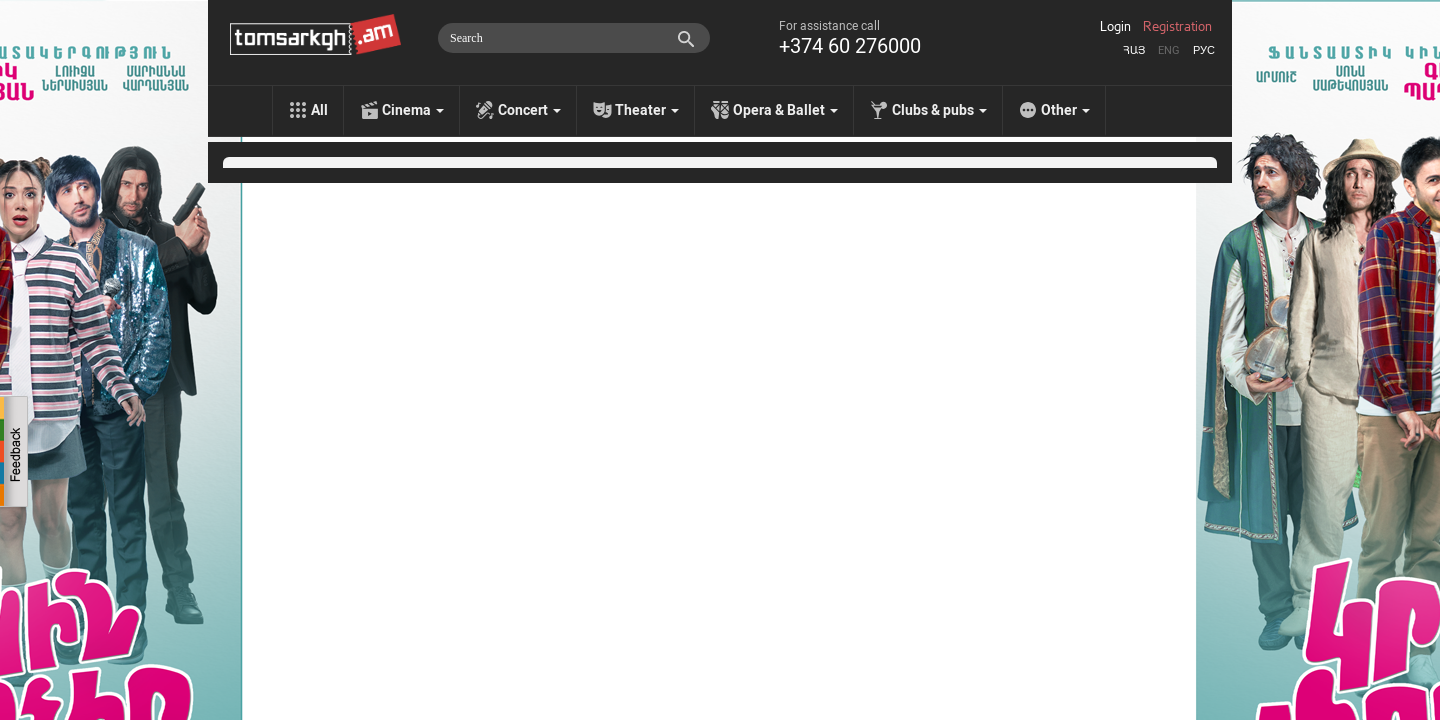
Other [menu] (1065, 110)
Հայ (1134, 50)
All (319, 110)
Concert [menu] (529, 110)
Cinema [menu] (413, 110)
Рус (1204, 50)
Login (1115, 27)
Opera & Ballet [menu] (785, 110)
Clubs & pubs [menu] (939, 110)
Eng (1169, 50)
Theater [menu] (647, 110)
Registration (1177, 27)
